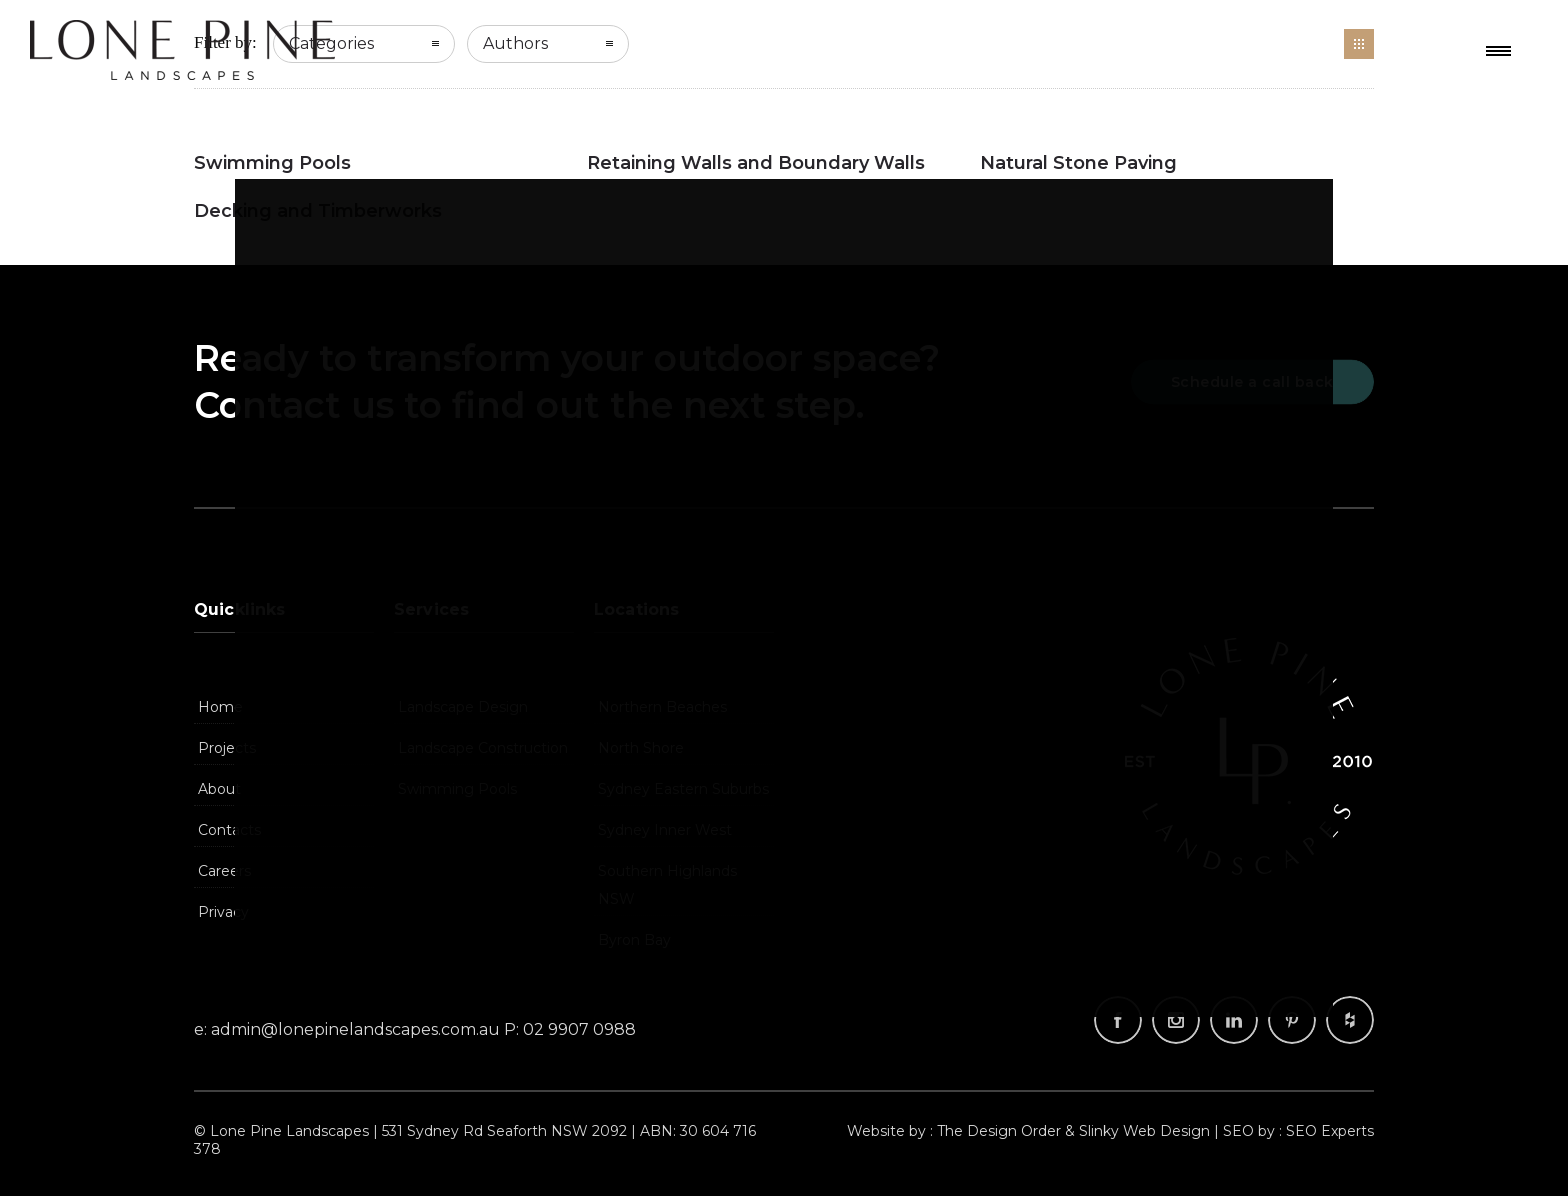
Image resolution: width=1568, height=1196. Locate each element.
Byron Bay (634, 940)
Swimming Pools (272, 163)
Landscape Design (463, 707)
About (219, 789)
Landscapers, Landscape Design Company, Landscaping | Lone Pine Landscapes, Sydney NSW (182, 50)
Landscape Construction (483, 748)
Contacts (229, 830)
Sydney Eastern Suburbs (683, 789)
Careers (224, 871)
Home (220, 707)
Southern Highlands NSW (667, 885)
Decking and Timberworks (318, 211)
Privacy (223, 912)
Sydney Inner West (665, 830)
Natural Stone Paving (1078, 163)
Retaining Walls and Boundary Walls (756, 163)
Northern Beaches (662, 707)
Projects (227, 748)
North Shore (641, 748)
